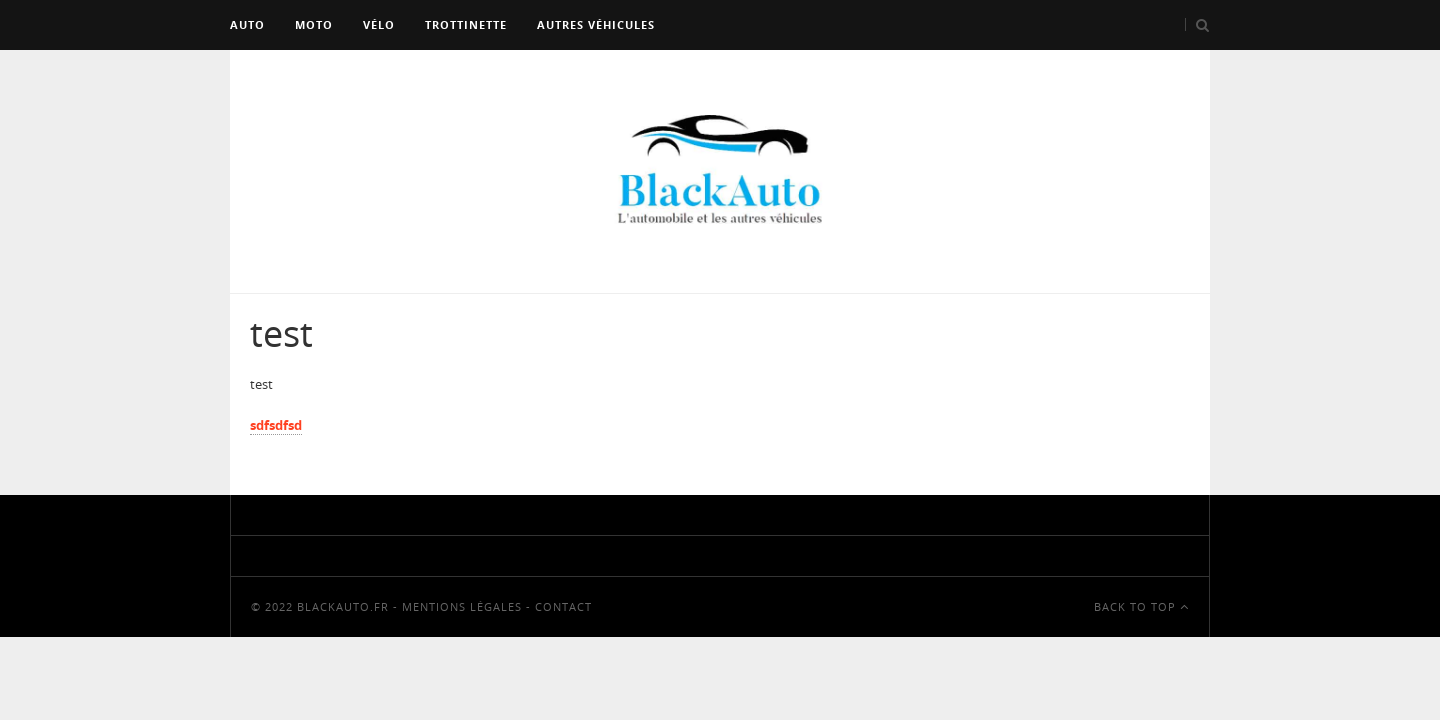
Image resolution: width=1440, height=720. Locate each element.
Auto (247, 24)
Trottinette (466, 24)
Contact (563, 606)
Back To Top (1141, 606)
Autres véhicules (596, 24)
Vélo (379, 24)
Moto (314, 24)
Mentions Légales (462, 606)
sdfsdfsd (276, 425)
